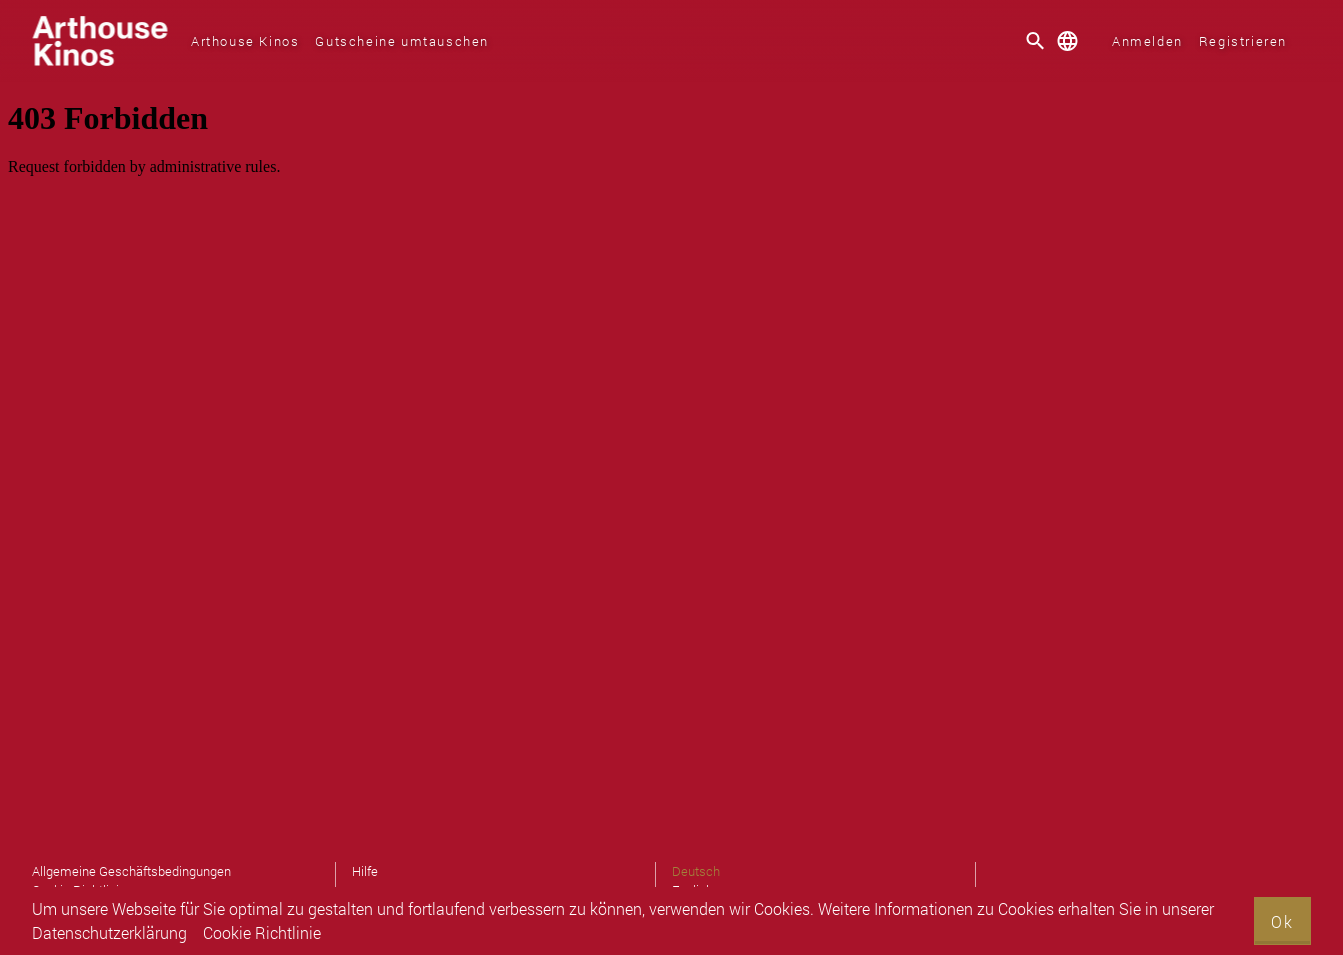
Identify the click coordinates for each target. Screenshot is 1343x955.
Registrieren (1243, 41)
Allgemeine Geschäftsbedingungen (131, 871)
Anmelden (1147, 41)
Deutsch (696, 871)
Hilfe (365, 871)
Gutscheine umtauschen (402, 41)
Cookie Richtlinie (262, 932)
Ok (1282, 921)
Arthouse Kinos (245, 41)
